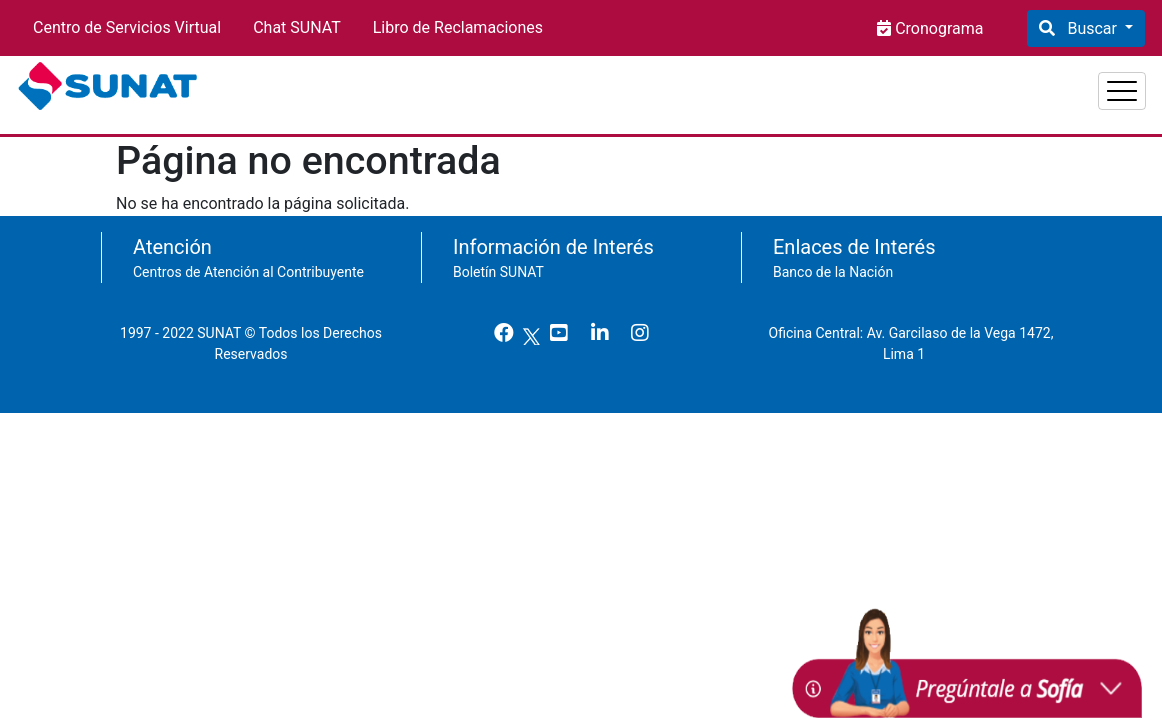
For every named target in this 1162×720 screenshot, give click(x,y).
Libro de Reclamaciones (458, 27)
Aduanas (1094, 83)
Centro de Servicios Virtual (127, 27)
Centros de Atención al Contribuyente (248, 262)
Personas (878, 83)
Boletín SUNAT (498, 262)
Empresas (987, 83)
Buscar (1091, 28)
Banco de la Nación (833, 262)
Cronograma (937, 28)
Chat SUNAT (297, 27)
